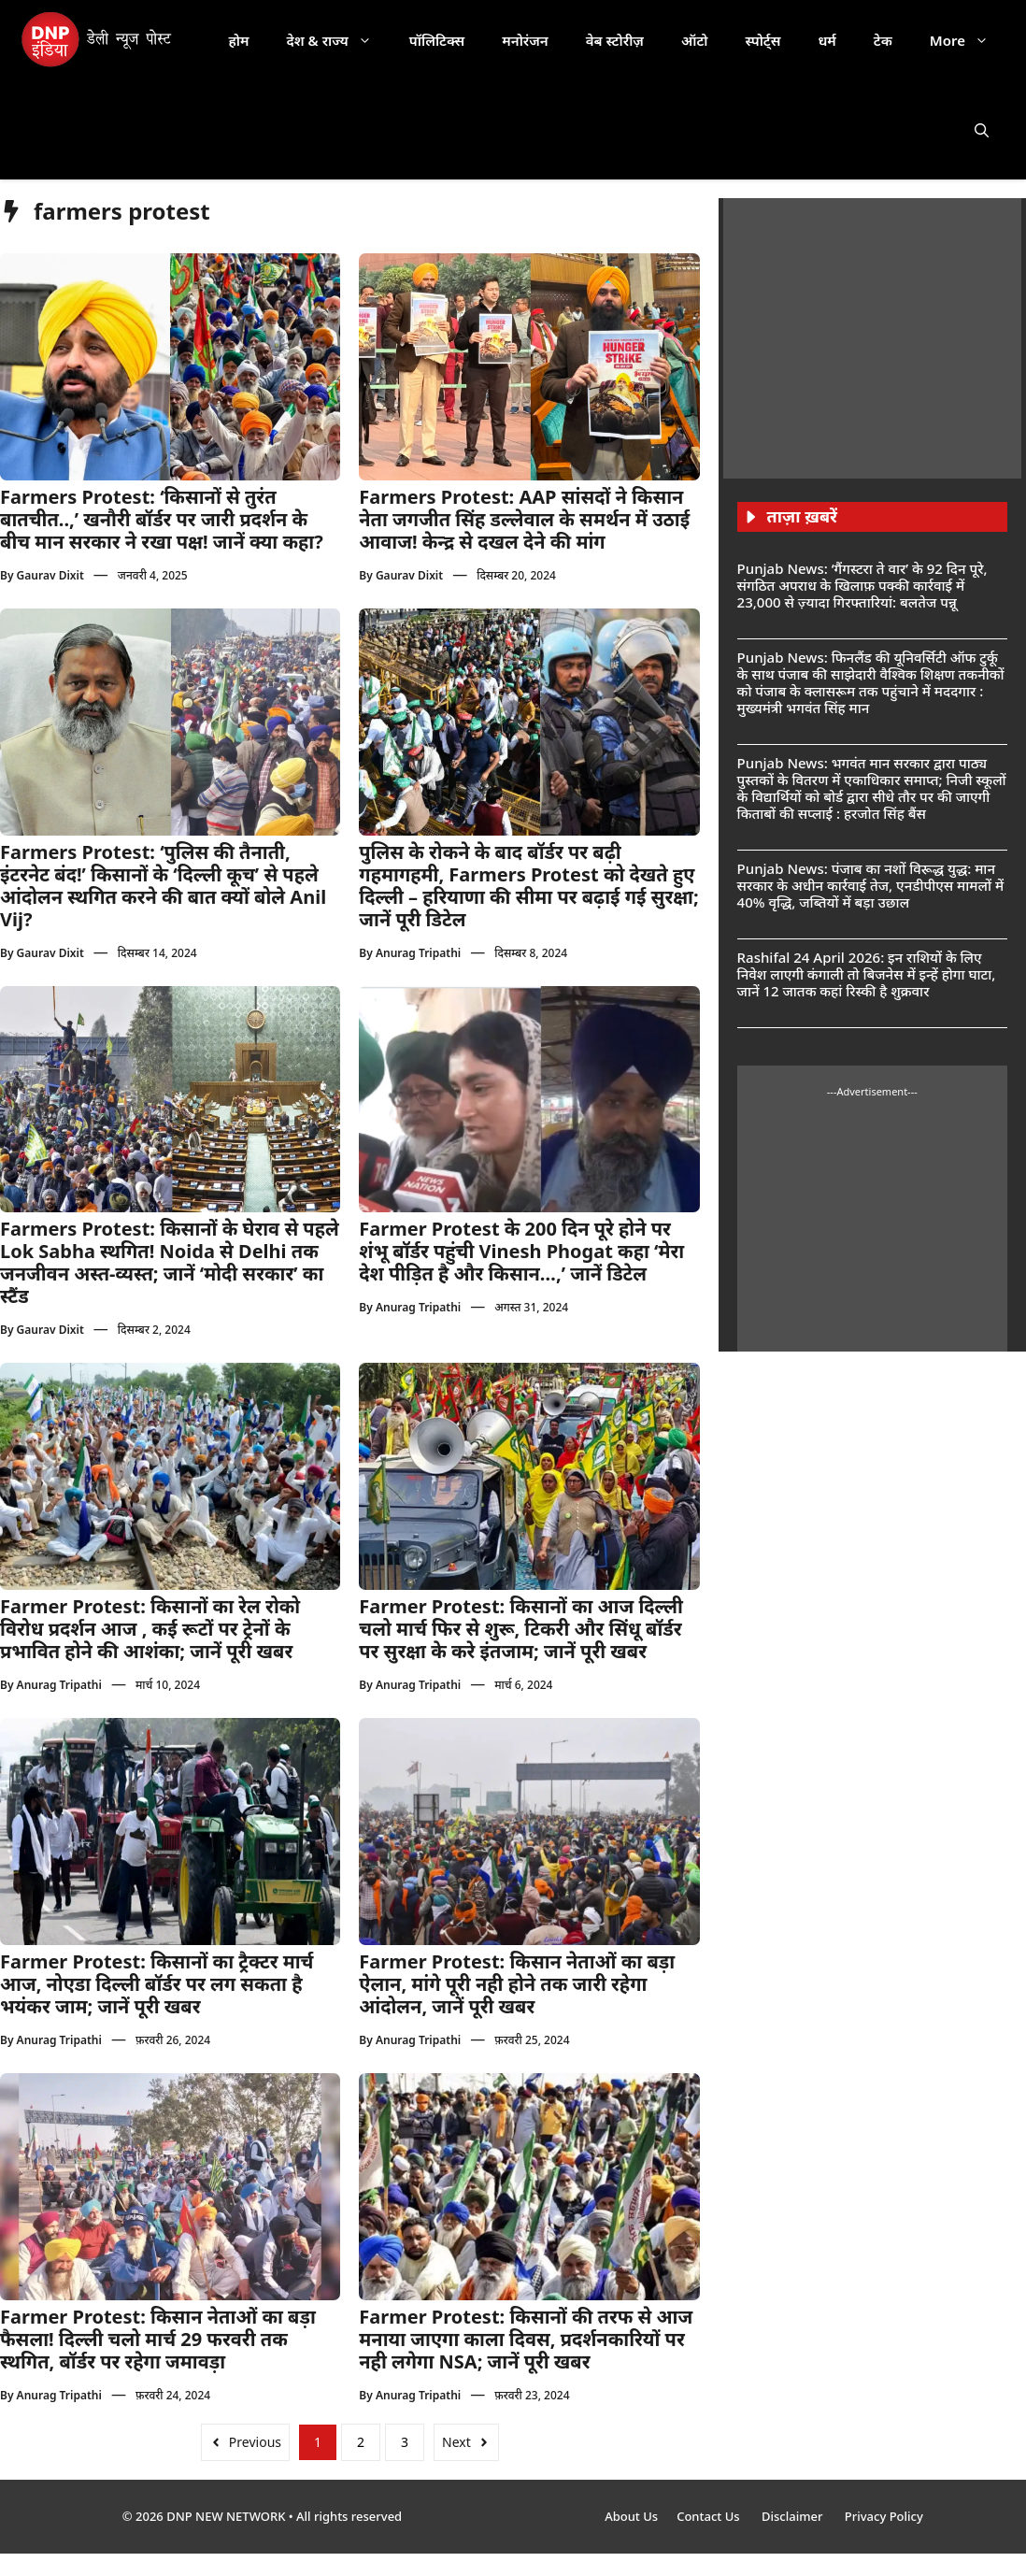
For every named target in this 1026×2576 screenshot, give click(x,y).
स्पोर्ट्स (762, 40)
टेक (883, 40)
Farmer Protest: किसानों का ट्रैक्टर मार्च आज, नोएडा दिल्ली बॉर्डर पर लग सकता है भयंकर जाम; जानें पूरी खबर (156, 1984)
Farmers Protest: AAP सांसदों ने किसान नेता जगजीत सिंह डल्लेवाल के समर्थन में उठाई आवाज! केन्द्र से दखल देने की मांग (524, 519)
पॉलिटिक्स (437, 40)
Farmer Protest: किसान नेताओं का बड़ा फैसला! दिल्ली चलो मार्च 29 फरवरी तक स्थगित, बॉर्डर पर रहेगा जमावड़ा (158, 2339)
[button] (981, 129)
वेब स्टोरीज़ (615, 40)
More (968, 40)
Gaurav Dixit (50, 575)
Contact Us (710, 2516)
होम (239, 40)
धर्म (826, 40)
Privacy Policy (884, 2516)
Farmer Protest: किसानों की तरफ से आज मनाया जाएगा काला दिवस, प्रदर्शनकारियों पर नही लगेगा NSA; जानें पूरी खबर (525, 2339)
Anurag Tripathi (418, 953)
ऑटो (694, 40)
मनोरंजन (525, 40)
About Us (631, 2516)
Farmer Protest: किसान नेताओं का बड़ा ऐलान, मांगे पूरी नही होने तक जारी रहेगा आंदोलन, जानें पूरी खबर (517, 1984)
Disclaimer (794, 2516)
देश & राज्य (339, 40)
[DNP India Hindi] (98, 40)
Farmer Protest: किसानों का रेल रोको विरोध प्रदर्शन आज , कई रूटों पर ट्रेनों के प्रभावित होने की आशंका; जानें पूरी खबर (150, 1629)
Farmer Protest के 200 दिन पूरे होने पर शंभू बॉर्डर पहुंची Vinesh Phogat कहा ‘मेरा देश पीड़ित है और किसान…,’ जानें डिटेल (521, 1251)
